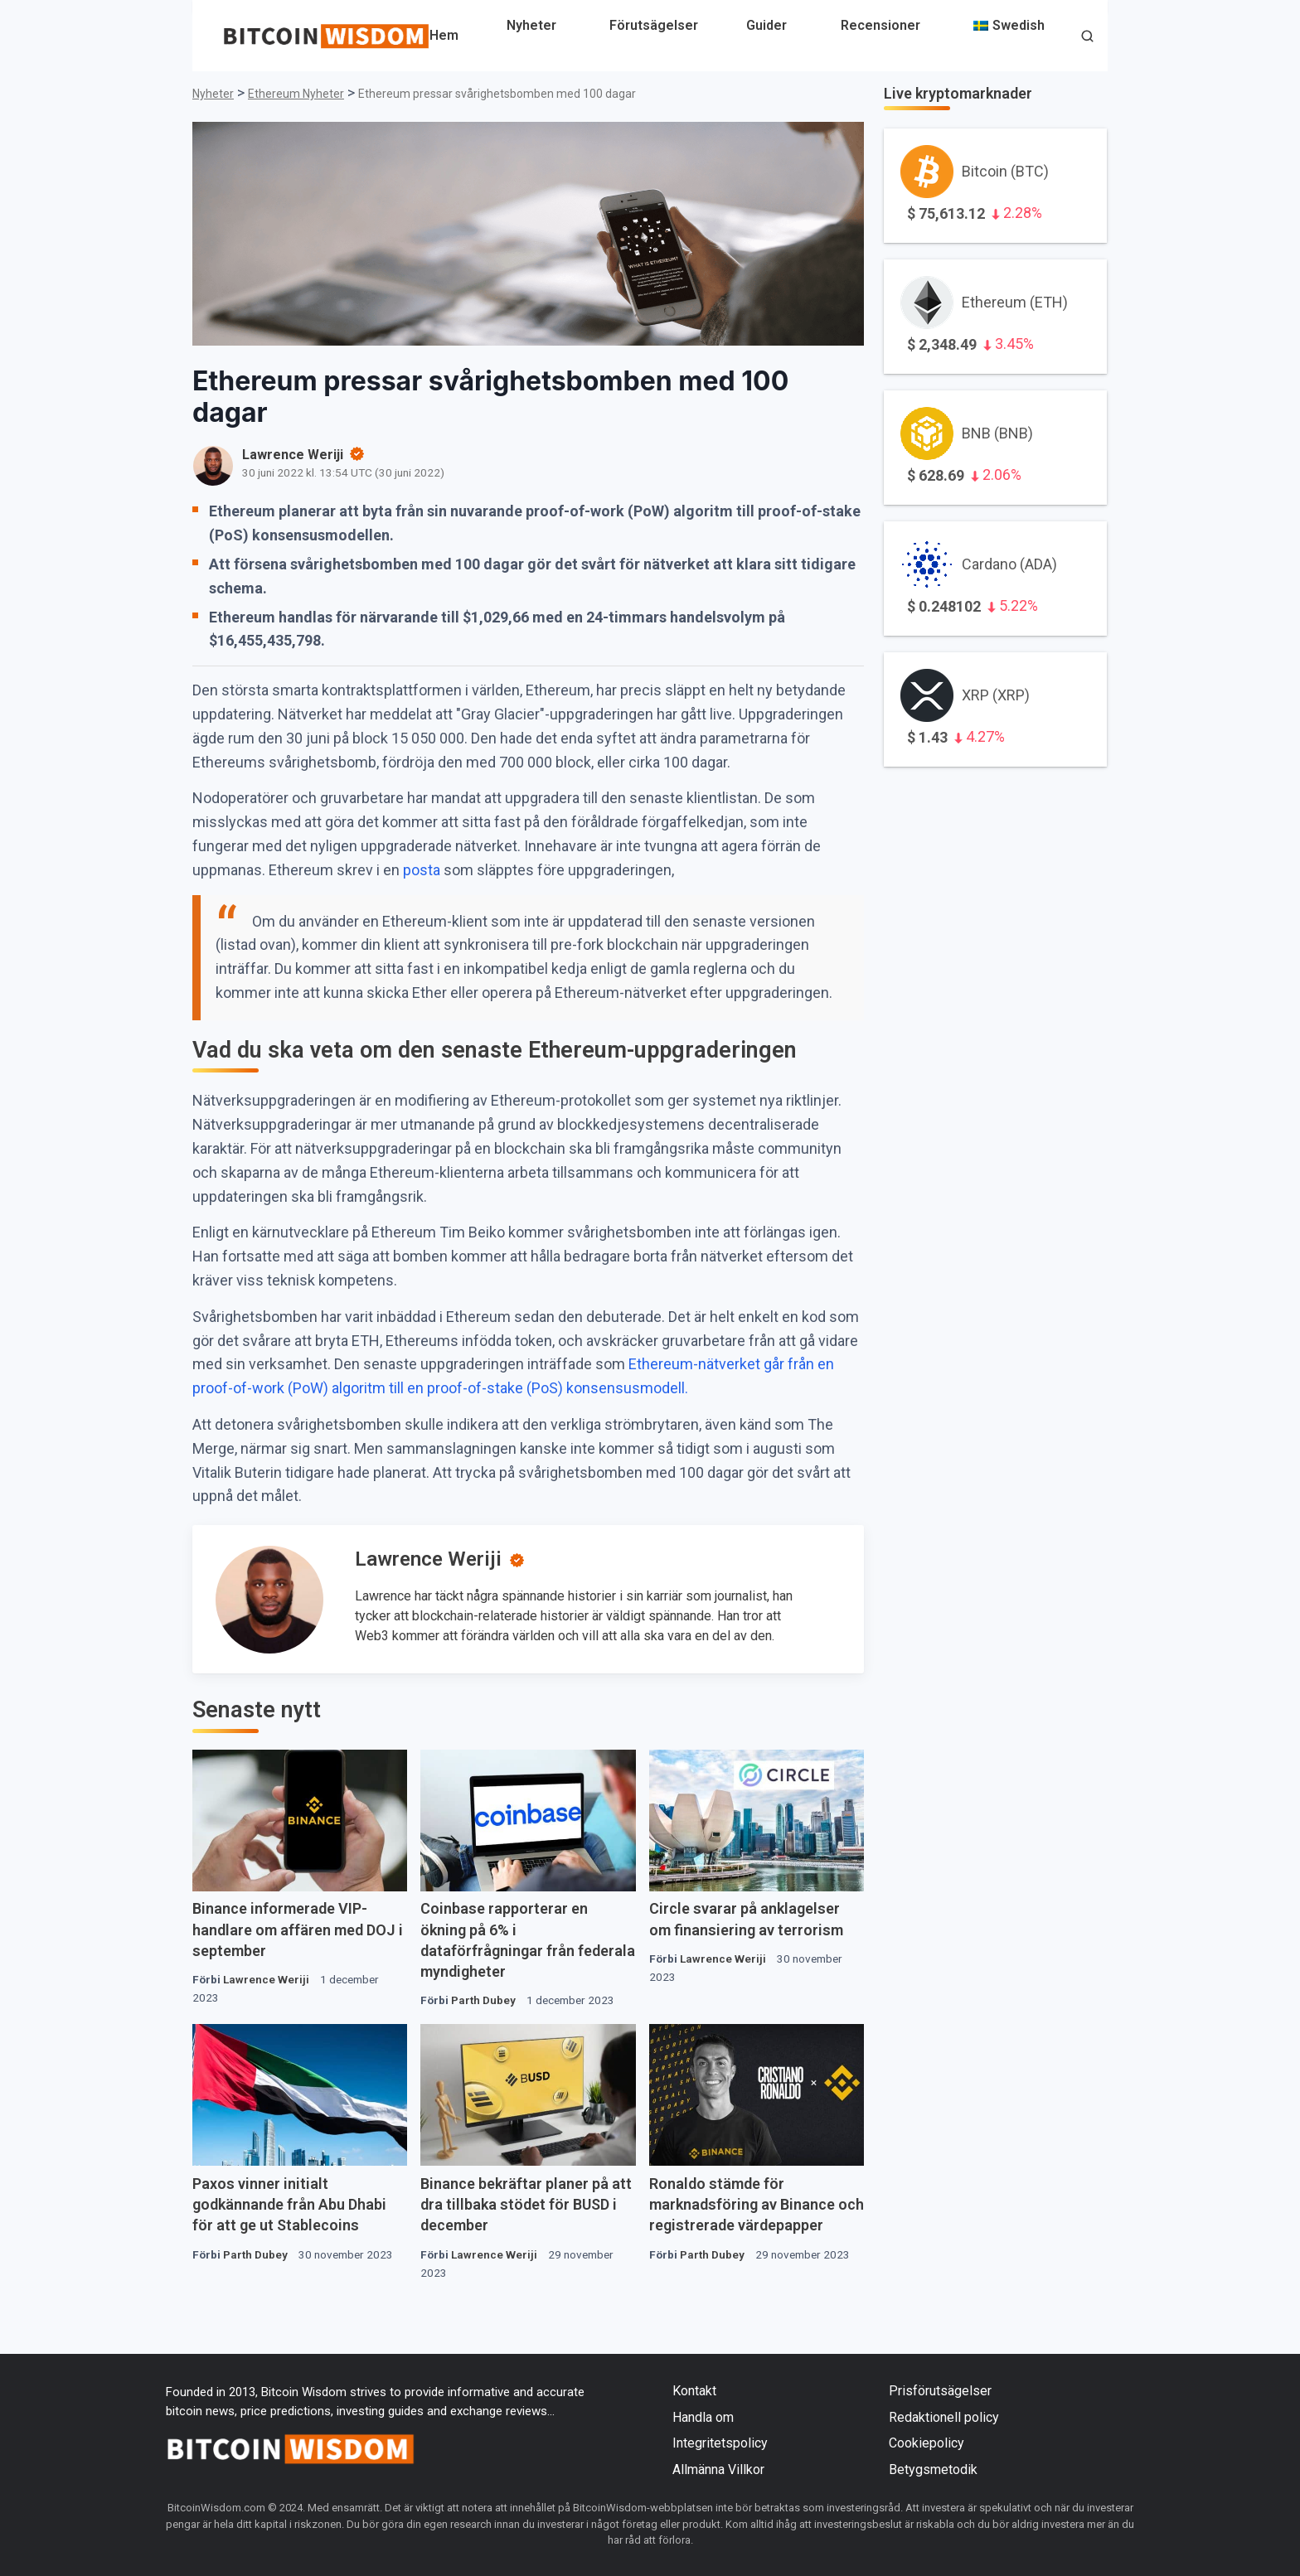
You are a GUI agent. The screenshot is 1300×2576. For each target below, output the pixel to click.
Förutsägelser (653, 25)
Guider (766, 25)
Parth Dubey (483, 2000)
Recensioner (880, 25)
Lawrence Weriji (428, 1559)
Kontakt (694, 2391)
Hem (443, 35)
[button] (1087, 37)
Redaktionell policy (944, 2417)
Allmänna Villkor (718, 2469)
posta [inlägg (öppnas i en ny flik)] (423, 870)
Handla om (703, 2417)
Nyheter (531, 25)
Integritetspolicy (720, 2443)
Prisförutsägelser (940, 2391)
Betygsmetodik (933, 2469)
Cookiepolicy (926, 2443)
